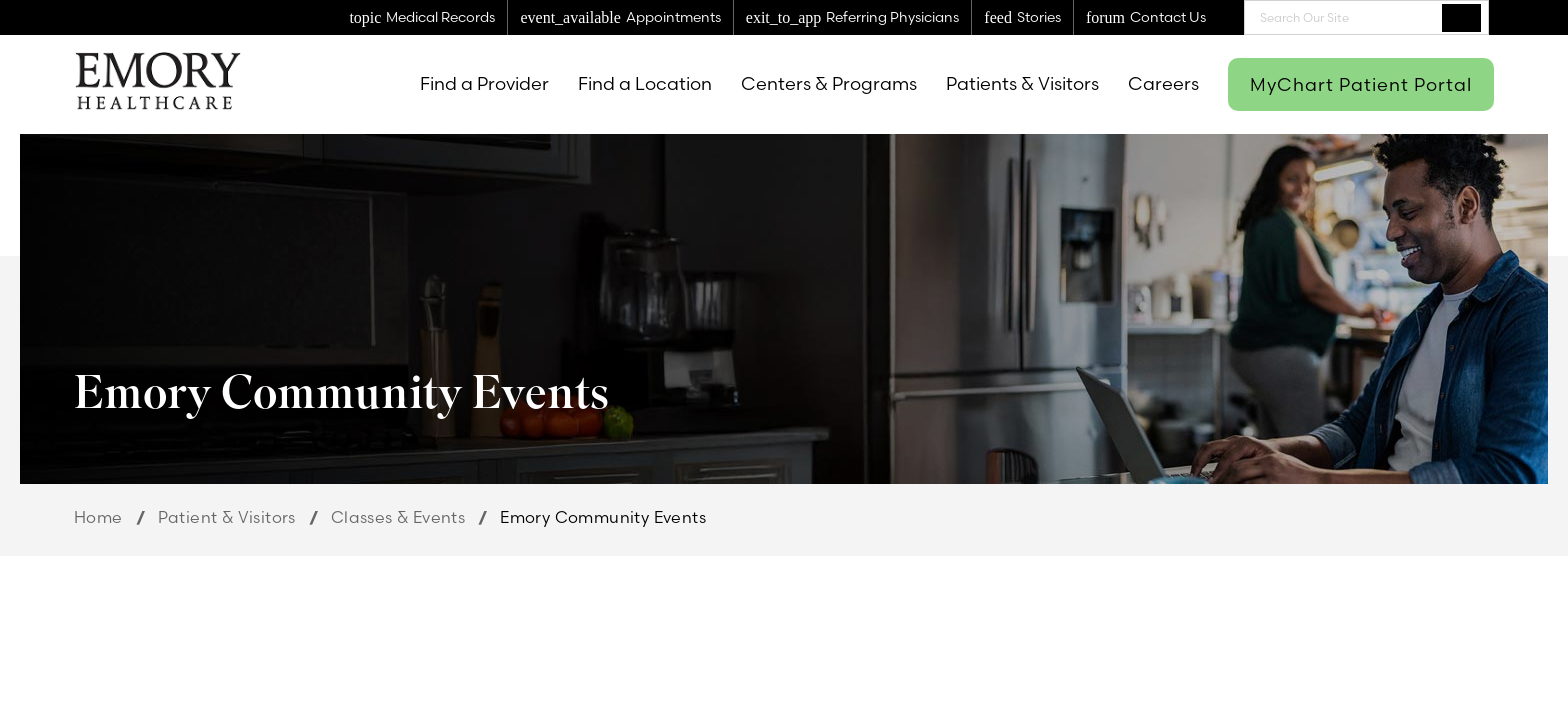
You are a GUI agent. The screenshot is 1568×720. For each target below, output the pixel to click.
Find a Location (645, 83)
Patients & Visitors (1022, 83)
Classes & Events (398, 517)
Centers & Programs (829, 83)
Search (1461, 17)
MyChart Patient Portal (1361, 84)
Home (98, 517)
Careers (1163, 83)
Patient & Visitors (227, 517)
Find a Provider (484, 83)
